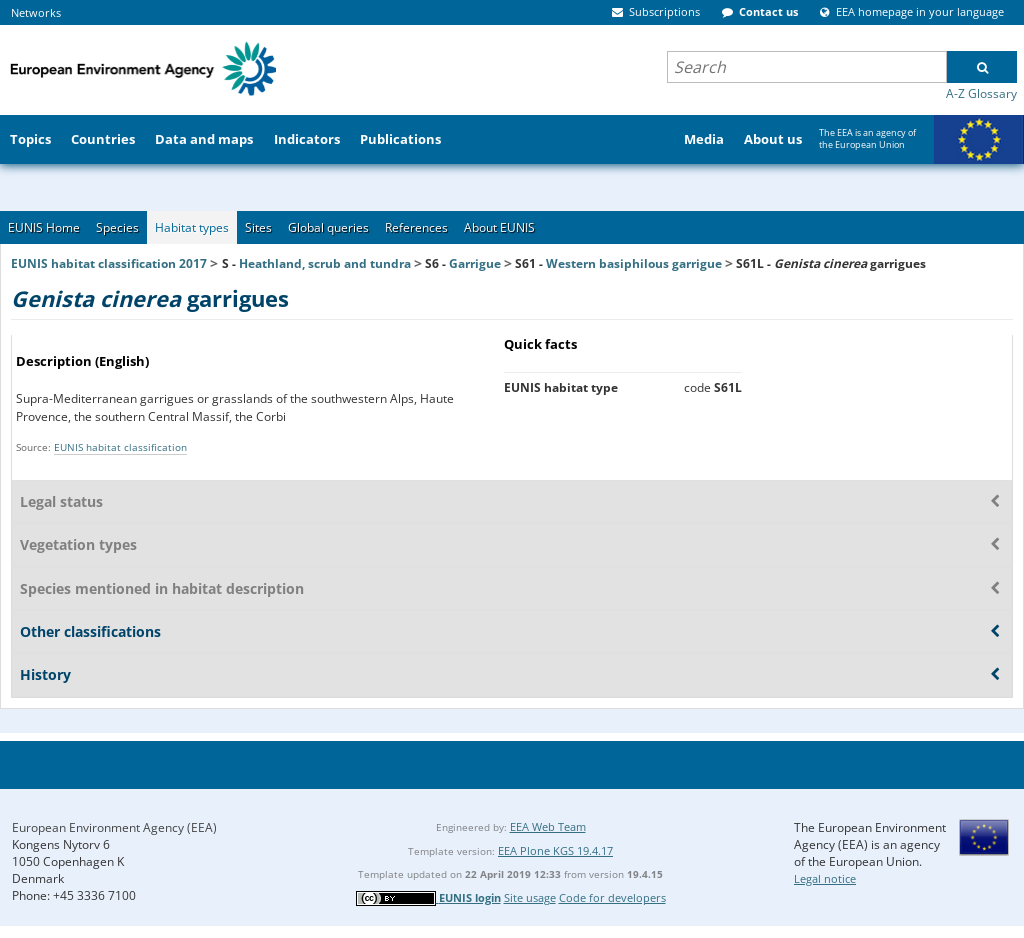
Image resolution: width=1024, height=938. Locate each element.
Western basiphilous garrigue (634, 263)
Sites (258, 227)
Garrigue (475, 263)
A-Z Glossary (981, 93)
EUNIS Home (44, 227)
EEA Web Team (548, 826)
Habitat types (192, 227)
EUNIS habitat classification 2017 (109, 263)
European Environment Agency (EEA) (114, 827)
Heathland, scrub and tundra (325, 263)
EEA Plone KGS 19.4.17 (555, 850)
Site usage (530, 897)
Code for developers (612, 897)
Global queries (328, 227)
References (416, 227)
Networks (36, 12)
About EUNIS (499, 227)
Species (117, 227)
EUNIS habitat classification (120, 447)
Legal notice (825, 878)
